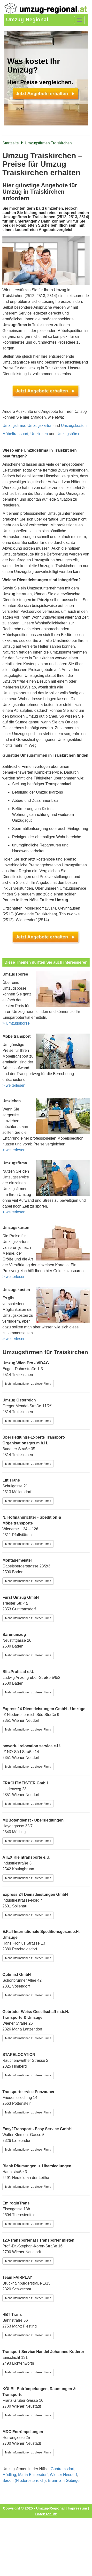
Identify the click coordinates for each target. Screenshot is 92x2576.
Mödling (9, 2475)
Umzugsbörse (68, 434)
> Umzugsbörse (16, 1023)
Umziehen (39, 434)
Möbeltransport (15, 434)
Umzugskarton (39, 425)
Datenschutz (46, 2514)
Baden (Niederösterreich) (24, 2480)
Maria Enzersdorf (33, 2475)
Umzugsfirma (13, 425)
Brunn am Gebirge (64, 2480)
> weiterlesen (13, 1085)
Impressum (77, 2508)
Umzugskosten (74, 425)
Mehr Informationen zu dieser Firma (28, 1383)
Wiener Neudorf (63, 2475)
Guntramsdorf (62, 2469)
